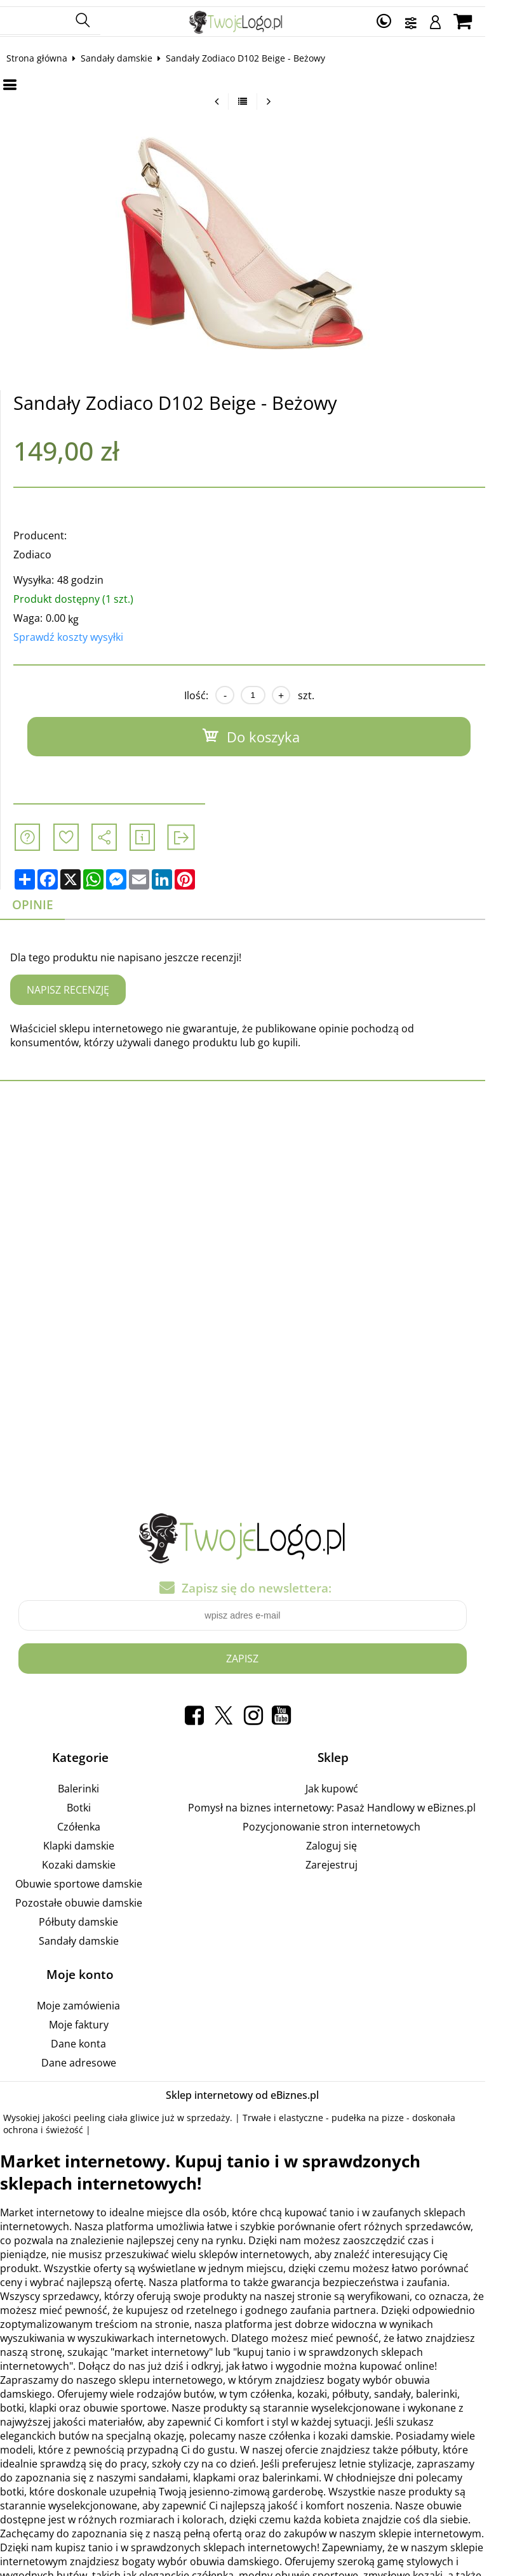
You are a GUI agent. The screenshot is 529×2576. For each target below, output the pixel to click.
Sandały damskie (127, 52)
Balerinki (93, 1782)
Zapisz (264, 1653)
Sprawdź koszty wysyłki (79, 631)
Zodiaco (43, 548)
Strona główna (47, 52)
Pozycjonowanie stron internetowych (365, 1820)
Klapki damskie (92, 1839)
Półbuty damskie (93, 1915)
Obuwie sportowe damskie (92, 1877)
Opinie (43, 898)
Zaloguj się (365, 1839)
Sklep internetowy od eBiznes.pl (264, 2089)
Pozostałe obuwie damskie (92, 1896)
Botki (93, 1801)
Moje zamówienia (93, 1999)
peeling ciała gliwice (127, 2111)
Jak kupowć (364, 1782)
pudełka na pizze (378, 2111)
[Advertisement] (264, 1190)
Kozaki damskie (93, 1858)
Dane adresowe (92, 2056)
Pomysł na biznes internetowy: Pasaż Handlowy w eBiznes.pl (365, 1801)
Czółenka (92, 1820)
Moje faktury (93, 2018)
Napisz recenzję (78, 983)
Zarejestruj (365, 1858)
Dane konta (93, 2037)
